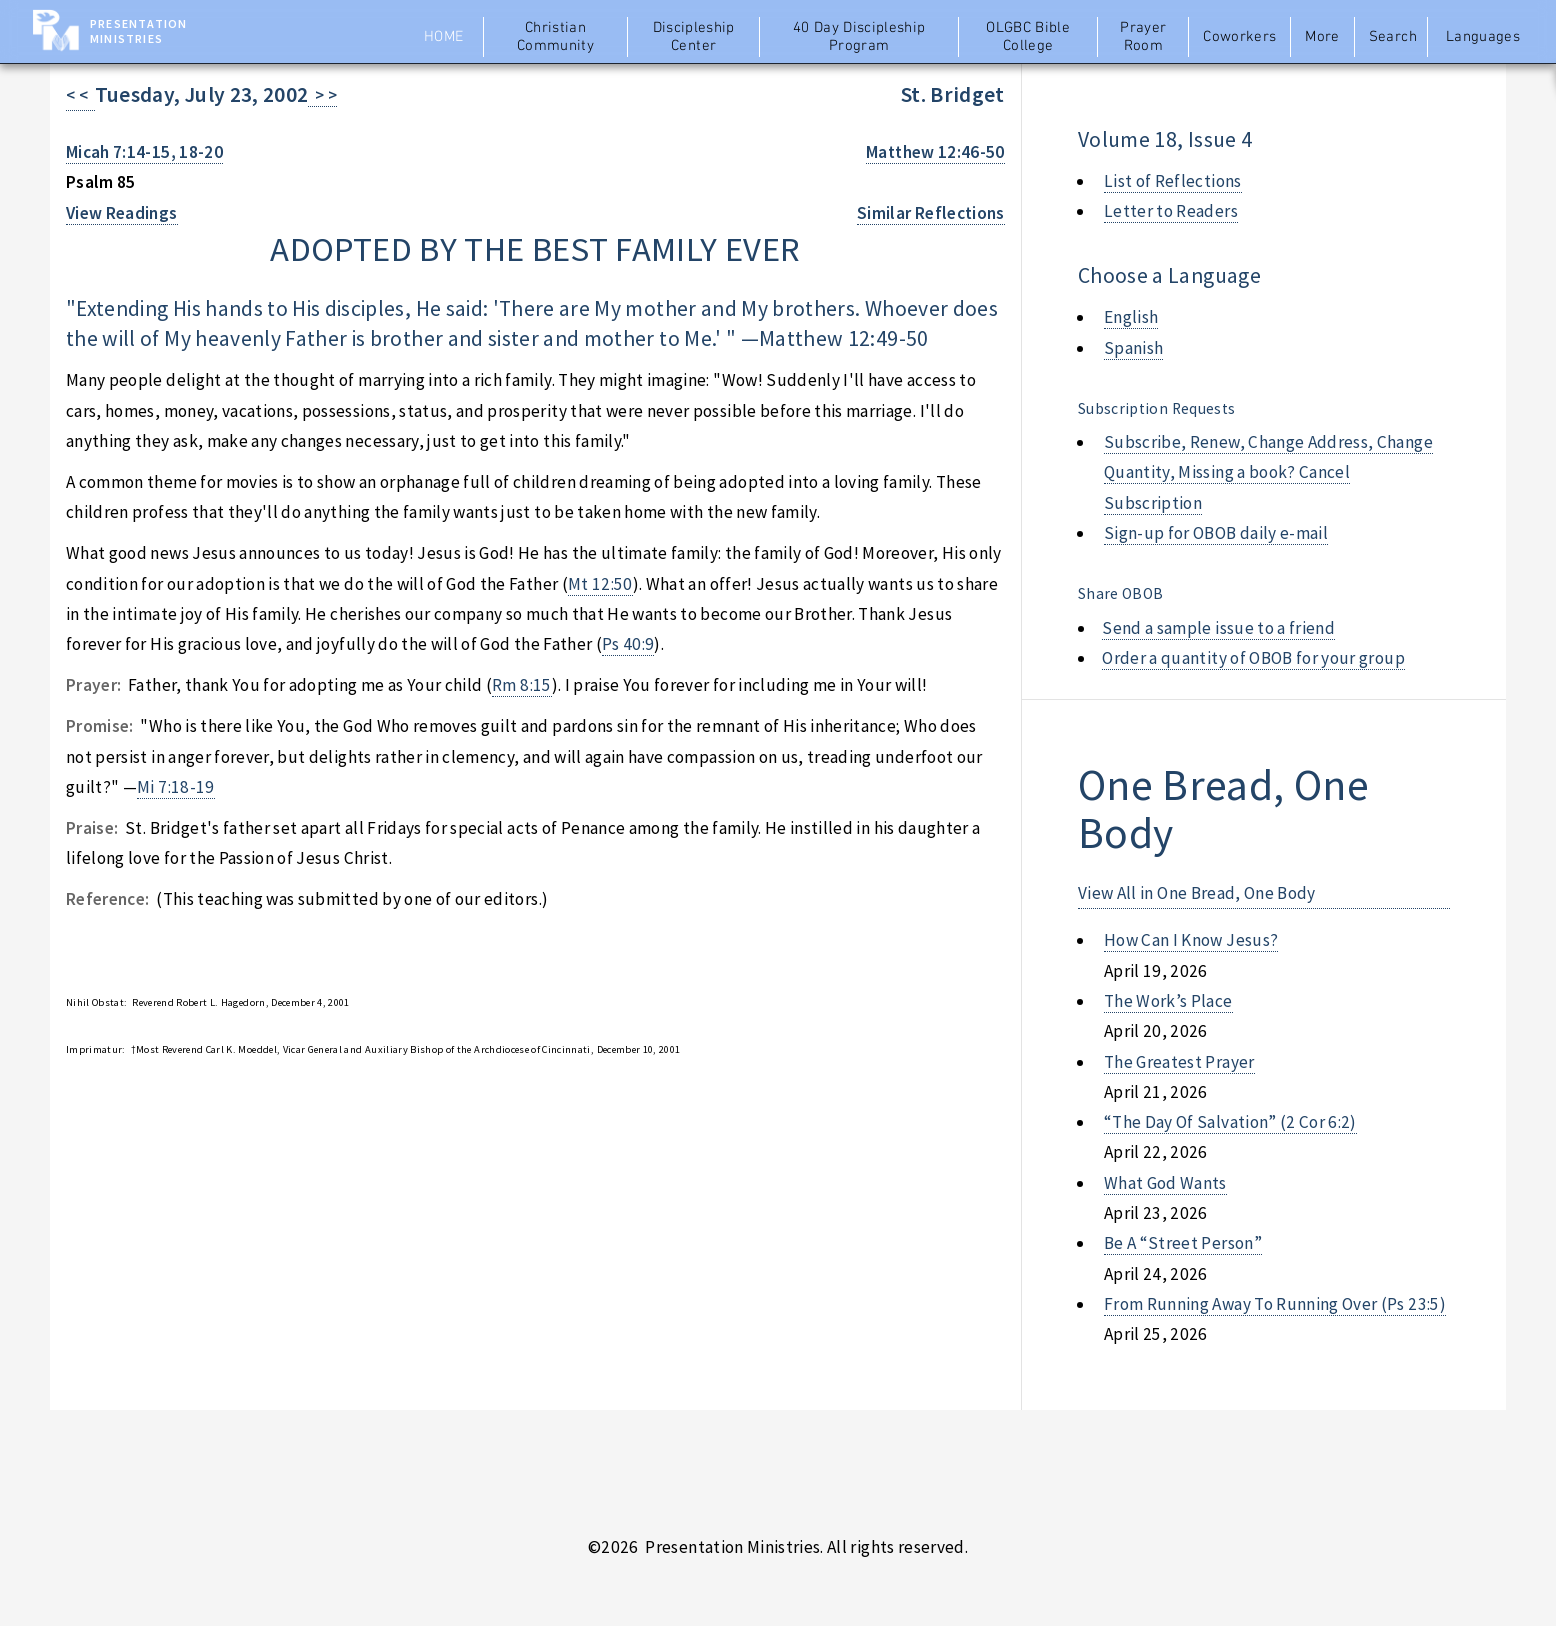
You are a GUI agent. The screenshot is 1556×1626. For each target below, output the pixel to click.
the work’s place (1168, 1001)
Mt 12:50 (600, 584)
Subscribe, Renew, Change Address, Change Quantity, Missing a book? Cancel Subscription (1268, 472)
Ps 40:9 (628, 644)
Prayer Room (1143, 37)
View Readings (122, 213)
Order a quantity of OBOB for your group (1253, 658)
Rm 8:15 (521, 685)
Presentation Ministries (138, 31)
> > (322, 95)
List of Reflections (1173, 181)
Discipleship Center (694, 37)
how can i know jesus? (1191, 940)
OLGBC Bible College (1028, 37)
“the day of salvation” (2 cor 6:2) (1230, 1122)
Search (1393, 37)
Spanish (1133, 348)
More (1322, 37)
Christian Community (555, 37)
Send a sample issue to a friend (1218, 628)
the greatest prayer (1179, 1062)
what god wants (1165, 1183)
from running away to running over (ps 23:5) (1275, 1304)
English (1131, 317)
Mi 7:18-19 (175, 787)
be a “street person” (1183, 1243)
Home (443, 37)
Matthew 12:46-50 (935, 152)
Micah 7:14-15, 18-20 (144, 152)
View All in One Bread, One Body (1197, 893)
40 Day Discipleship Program (859, 37)
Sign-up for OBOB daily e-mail (1216, 533)
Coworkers (1239, 37)
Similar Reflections (931, 213)
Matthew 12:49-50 (844, 338)
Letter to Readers (1171, 211)
